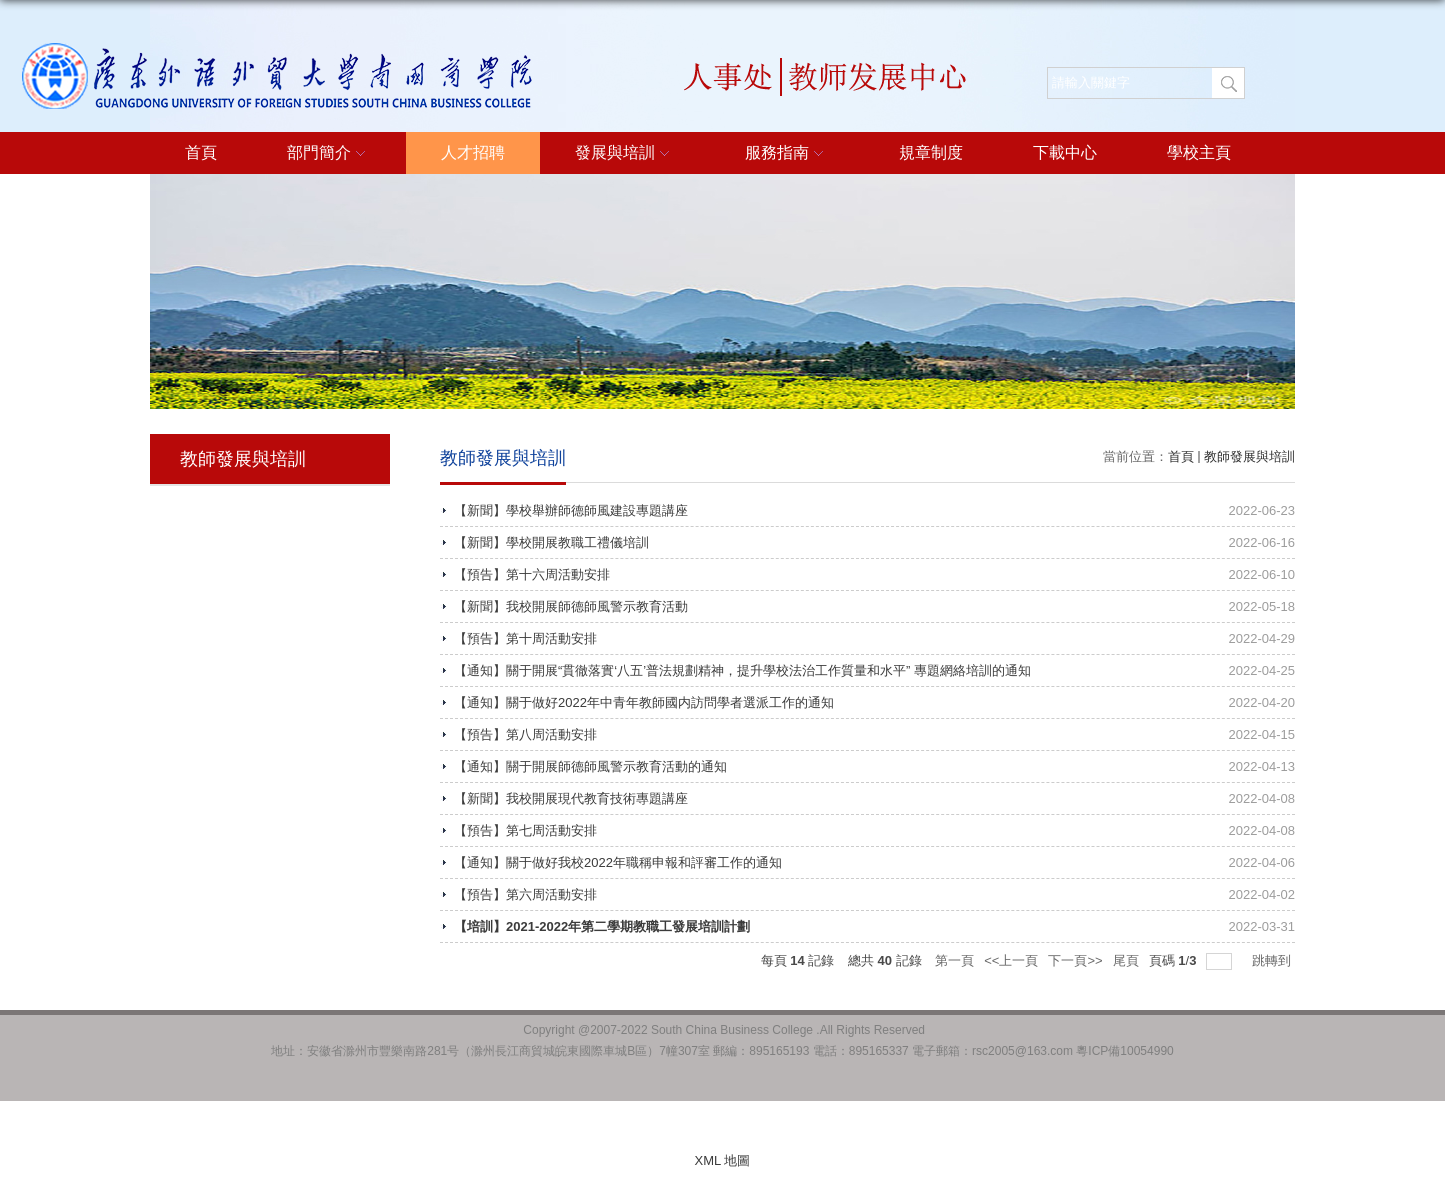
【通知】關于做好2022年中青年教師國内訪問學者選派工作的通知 (644, 702)
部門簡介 (329, 154)
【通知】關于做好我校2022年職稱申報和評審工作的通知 (618, 862)
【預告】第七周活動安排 (525, 830)
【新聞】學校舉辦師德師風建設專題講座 (571, 510)
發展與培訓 (625, 154)
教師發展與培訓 (1249, 456)
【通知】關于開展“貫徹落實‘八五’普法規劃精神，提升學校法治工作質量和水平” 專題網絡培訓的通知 (742, 670)
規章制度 (931, 152)
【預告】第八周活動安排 (525, 734)
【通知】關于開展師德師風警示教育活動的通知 (590, 766)
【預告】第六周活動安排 (525, 894)
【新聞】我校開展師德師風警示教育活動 (571, 606)
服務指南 (787, 154)
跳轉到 (1273, 960)
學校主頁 (1199, 152)
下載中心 (1065, 152)
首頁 (201, 152)
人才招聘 (473, 152)
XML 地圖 (723, 1160)
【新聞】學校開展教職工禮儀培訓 (551, 542)
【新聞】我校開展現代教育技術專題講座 (571, 798)
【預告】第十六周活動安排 (532, 574)
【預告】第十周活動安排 (525, 638)
